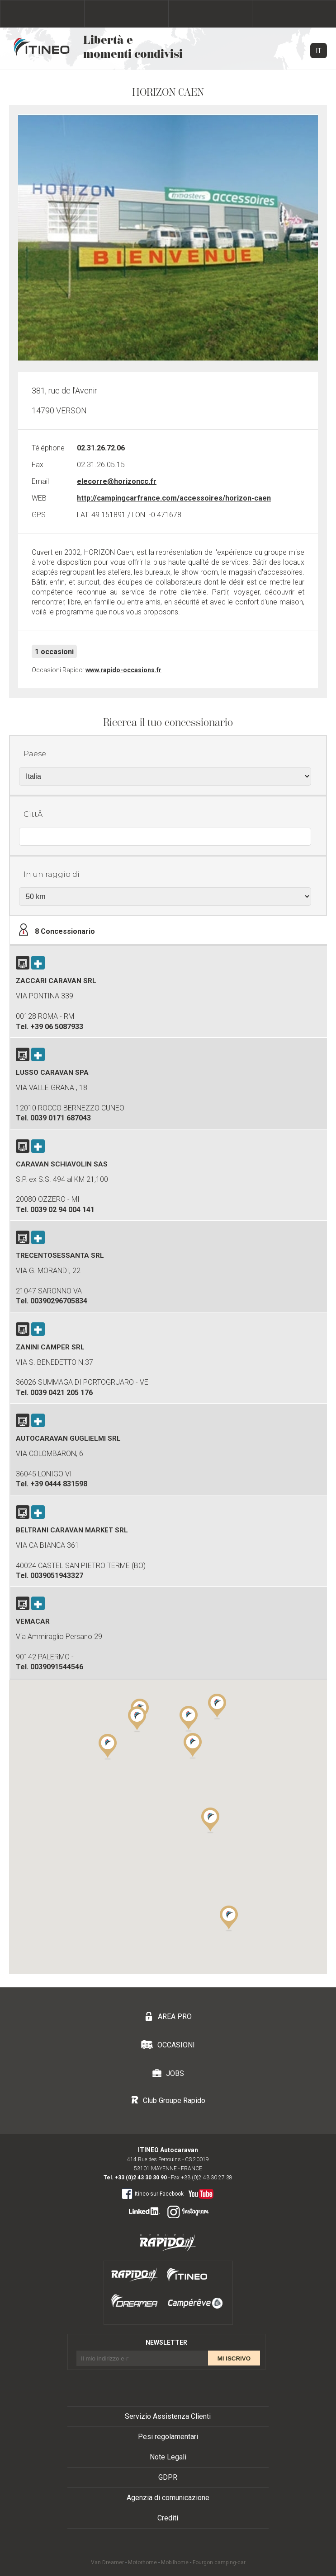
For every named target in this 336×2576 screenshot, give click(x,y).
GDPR (167, 2477)
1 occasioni (54, 651)
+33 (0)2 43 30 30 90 (141, 2177)
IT (319, 51)
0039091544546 (56, 1667)
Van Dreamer (107, 2562)
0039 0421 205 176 (61, 1392)
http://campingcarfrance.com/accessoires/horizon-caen (174, 498)
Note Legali (168, 2457)
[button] (210, 1819)
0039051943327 (56, 1575)
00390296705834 (58, 1301)
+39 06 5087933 (56, 1026)
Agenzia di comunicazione (168, 2497)
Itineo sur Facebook (153, 2193)
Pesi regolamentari (168, 2436)
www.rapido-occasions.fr (123, 670)
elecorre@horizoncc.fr (116, 481)
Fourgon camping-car (219, 2562)
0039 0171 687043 (60, 1118)
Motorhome (142, 2562)
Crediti (167, 2518)
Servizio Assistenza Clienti (168, 2416)
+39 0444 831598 (58, 1484)
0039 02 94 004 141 (62, 1209)
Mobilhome (175, 2562)
